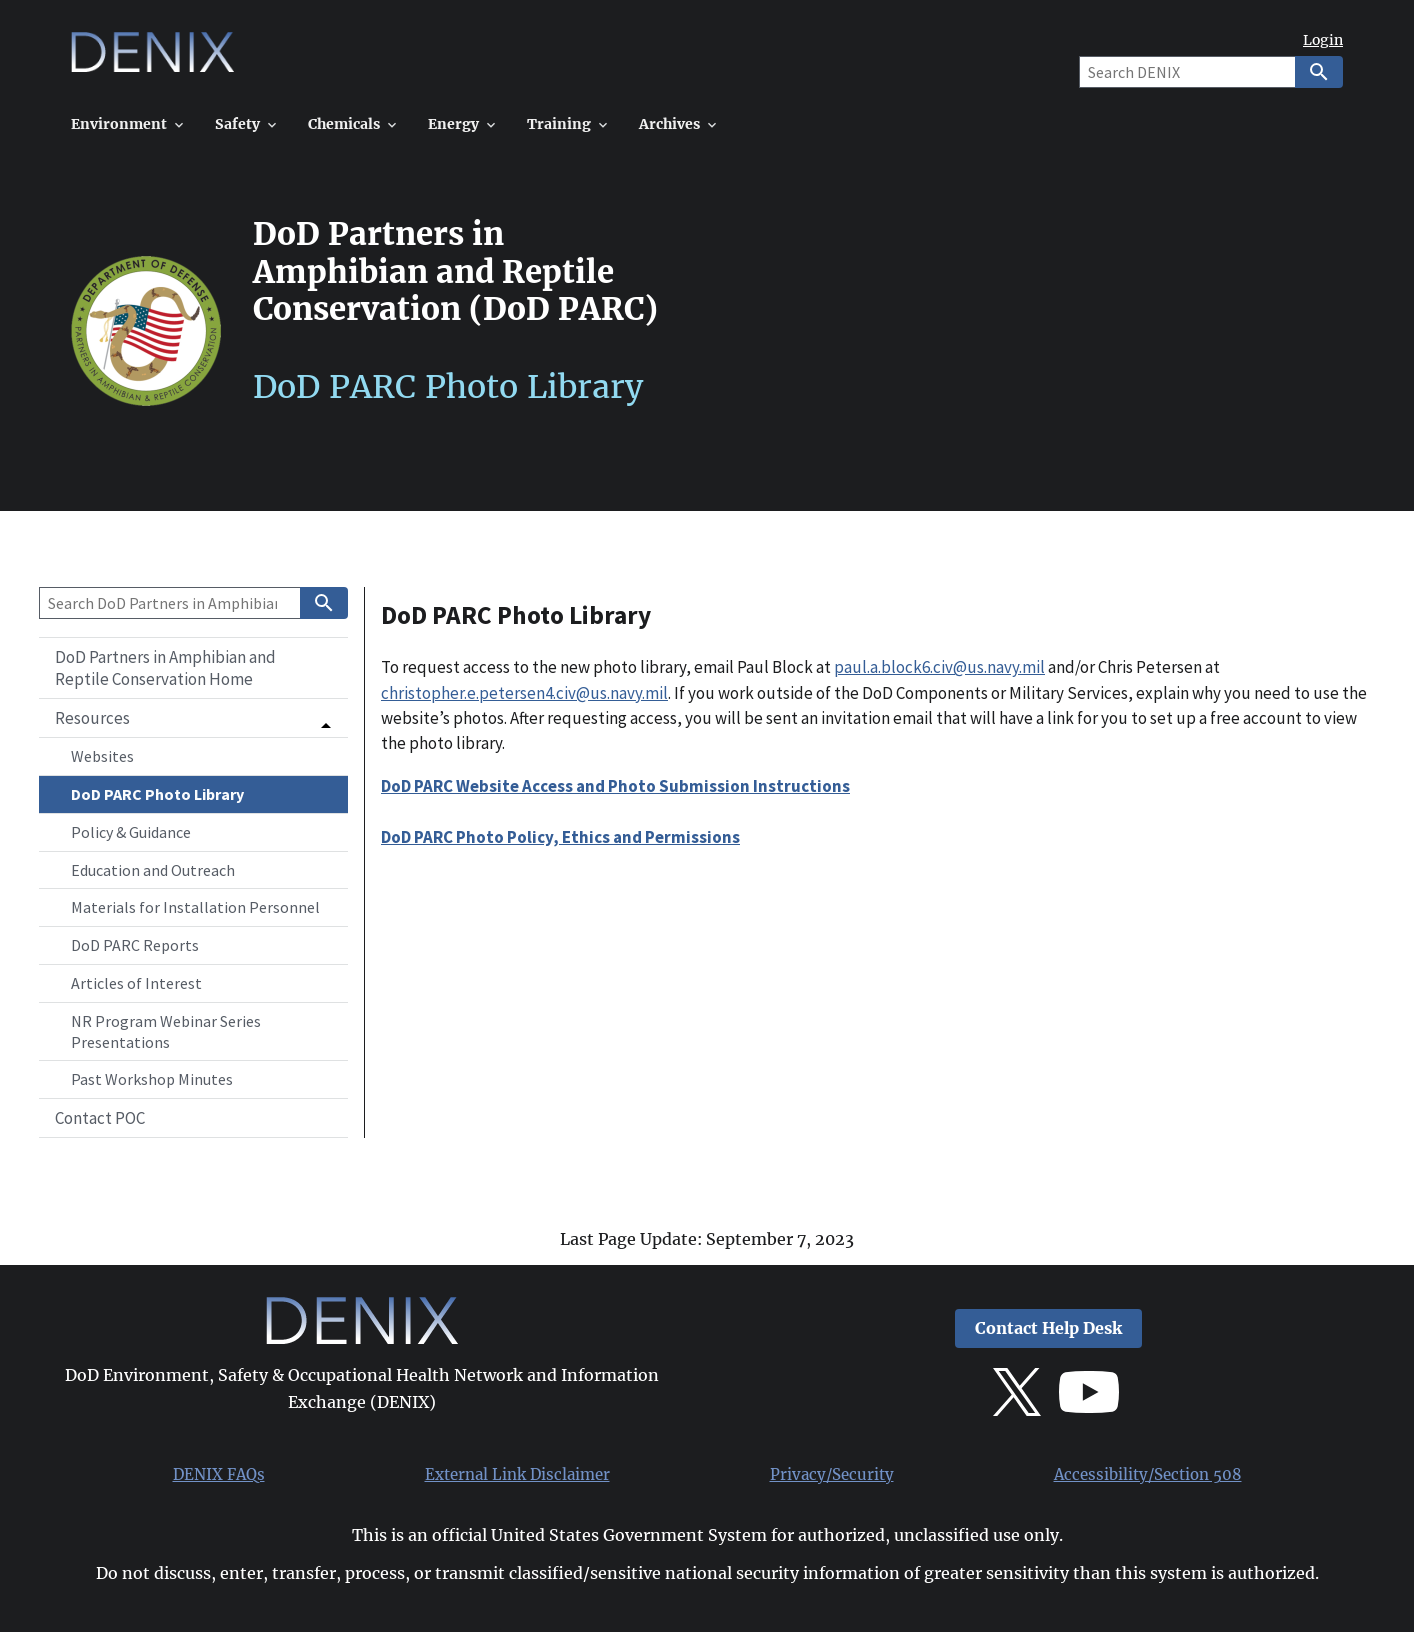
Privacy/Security (832, 1475)
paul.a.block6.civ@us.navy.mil (939, 667)
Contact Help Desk (1048, 1328)
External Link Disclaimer (517, 1475)
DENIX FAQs (219, 1475)
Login (1323, 40)
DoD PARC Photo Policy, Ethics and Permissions (560, 837)
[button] (193, 718)
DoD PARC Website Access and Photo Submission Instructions (615, 786)
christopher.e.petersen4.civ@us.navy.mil (524, 693)
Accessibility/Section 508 (1148, 1475)
